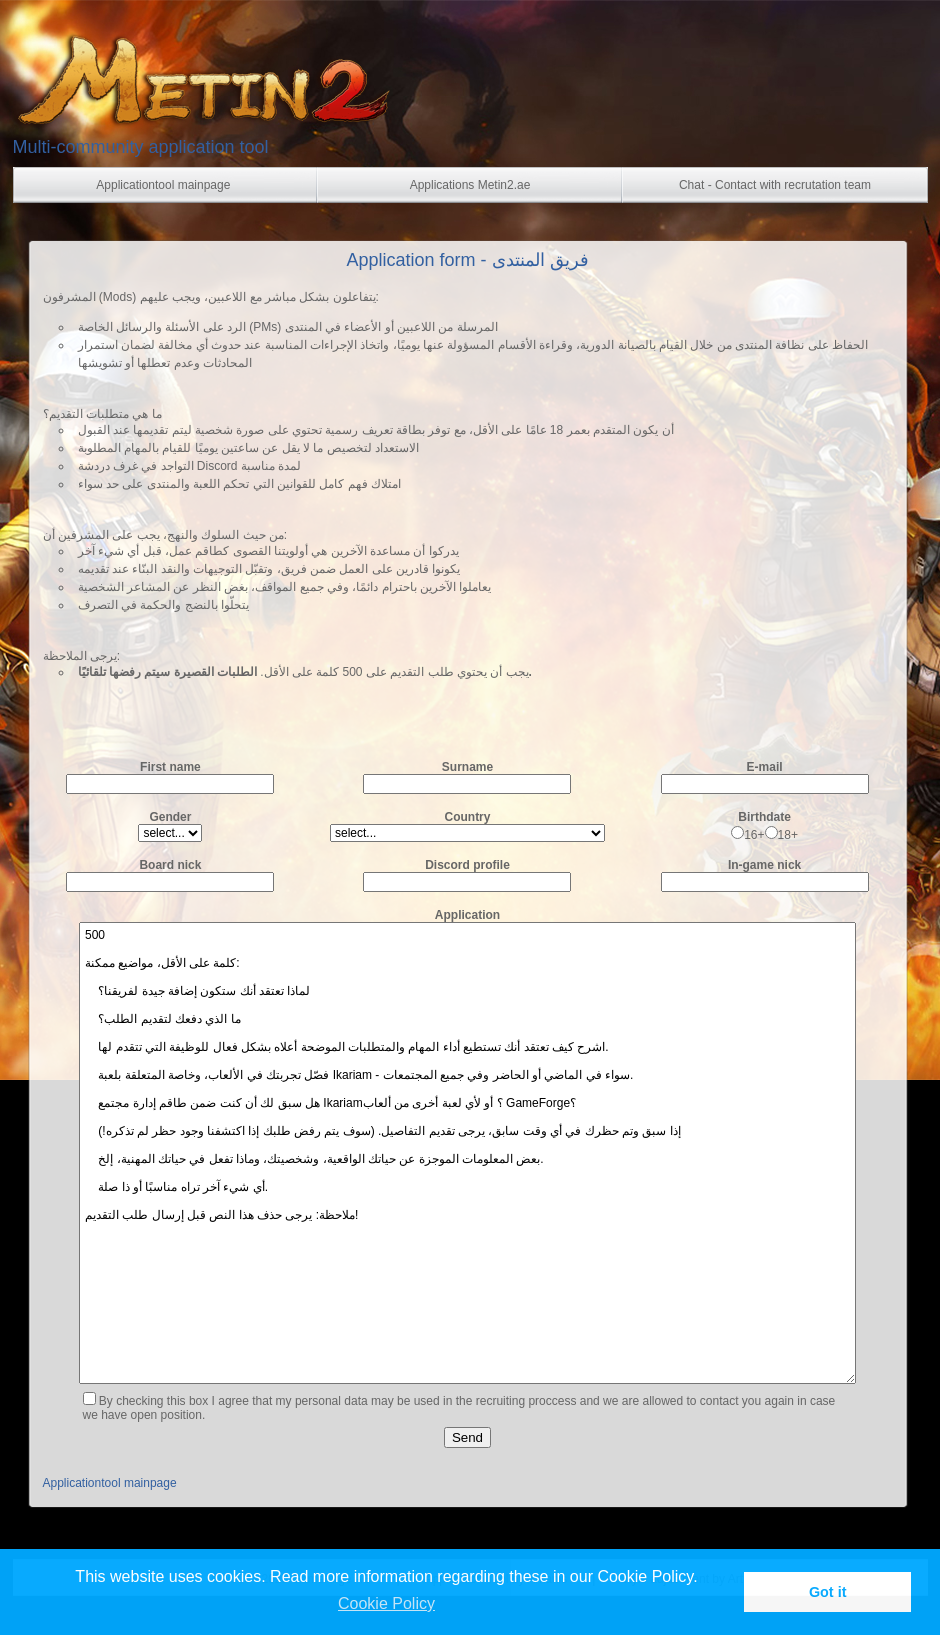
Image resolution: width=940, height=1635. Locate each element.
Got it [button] (828, 1592)
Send (467, 1437)
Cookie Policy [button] (386, 1603)
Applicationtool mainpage (110, 1483)
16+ (747, 835)
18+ (781, 835)
